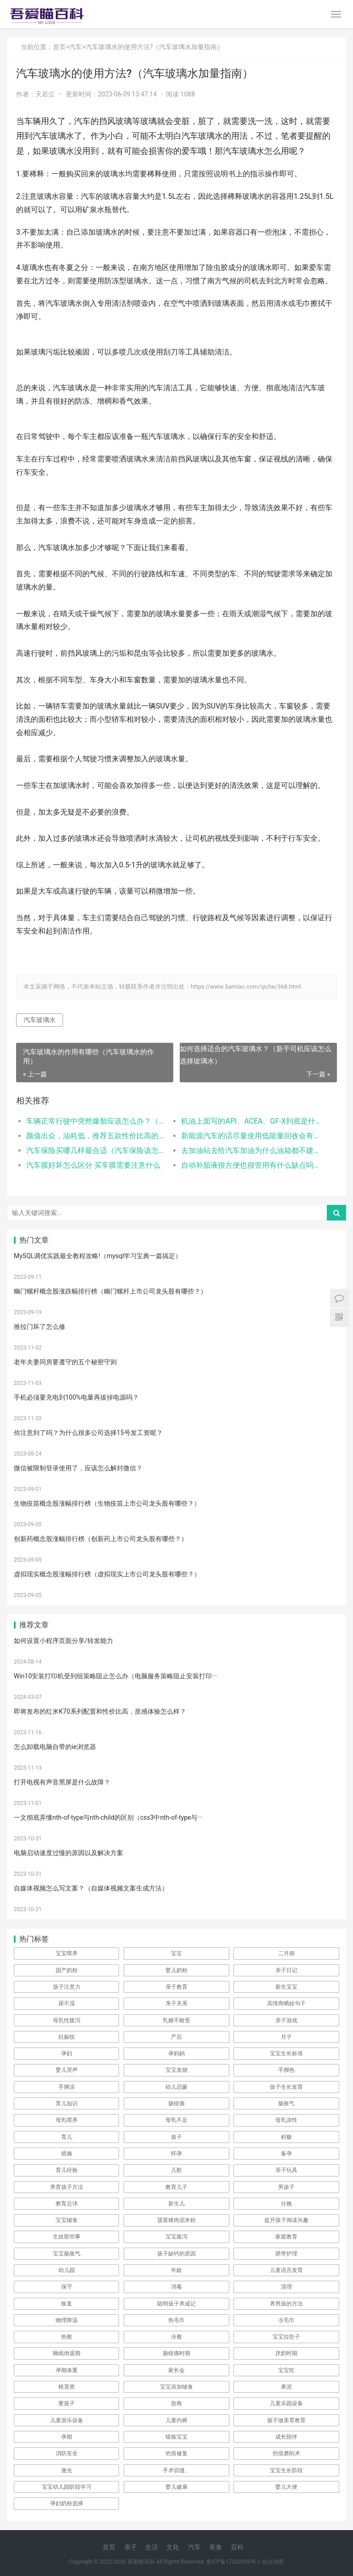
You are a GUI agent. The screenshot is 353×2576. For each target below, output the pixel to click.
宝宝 (176, 1953)
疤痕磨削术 (286, 2453)
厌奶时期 (286, 2353)
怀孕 (176, 2153)
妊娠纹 (66, 2037)
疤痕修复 (176, 2453)
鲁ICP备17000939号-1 (233, 2562)
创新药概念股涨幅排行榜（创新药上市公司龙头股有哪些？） (101, 1538)
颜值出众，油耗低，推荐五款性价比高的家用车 (96, 1135)
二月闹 (286, 1953)
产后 (176, 2037)
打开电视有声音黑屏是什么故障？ (62, 1782)
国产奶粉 (67, 1970)
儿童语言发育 (286, 2270)
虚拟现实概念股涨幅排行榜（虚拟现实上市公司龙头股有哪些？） (107, 1574)
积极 (286, 2137)
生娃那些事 (66, 2236)
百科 (237, 2547)
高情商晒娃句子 (286, 2003)
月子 (286, 2037)
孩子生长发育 (286, 2087)
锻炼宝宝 (176, 2437)
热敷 (66, 2337)
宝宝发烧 (176, 2070)
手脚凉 (66, 2087)
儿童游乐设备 (66, 2420)
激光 (66, 2470)
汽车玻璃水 (39, 1020)
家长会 (176, 2370)
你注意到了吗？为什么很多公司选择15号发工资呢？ (88, 1432)
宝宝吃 (286, 2370)
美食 (215, 2547)
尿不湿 (66, 2003)
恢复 (66, 2303)
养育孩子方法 (66, 2187)
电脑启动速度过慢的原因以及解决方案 (68, 1852)
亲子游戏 (286, 2020)
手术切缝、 (176, 2470)
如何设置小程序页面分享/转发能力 (63, 1640)
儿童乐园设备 (286, 2403)
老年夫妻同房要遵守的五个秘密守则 (65, 1362)
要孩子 (66, 2403)
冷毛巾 (286, 2320)
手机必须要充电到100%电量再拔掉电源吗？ (76, 1397)
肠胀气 (286, 2103)
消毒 (176, 2287)
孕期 (66, 2437)
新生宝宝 (286, 1987)
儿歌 (176, 2170)
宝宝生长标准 (286, 2053)
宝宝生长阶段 (286, 2470)
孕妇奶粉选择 (66, 2503)
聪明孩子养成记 (176, 2303)
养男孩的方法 (286, 2303)
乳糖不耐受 (176, 2020)
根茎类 (66, 2387)
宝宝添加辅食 (176, 2387)
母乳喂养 (67, 2120)
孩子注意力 (66, 1987)
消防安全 (67, 2453)
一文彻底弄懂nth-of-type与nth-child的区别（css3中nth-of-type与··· (108, 1817)
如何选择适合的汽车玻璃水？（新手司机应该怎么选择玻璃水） (255, 1055)
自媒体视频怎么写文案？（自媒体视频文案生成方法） (91, 1888)
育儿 (66, 2137)
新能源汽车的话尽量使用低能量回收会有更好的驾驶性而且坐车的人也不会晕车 (251, 1135)
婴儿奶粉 (176, 1970)
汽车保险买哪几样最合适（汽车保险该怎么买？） (96, 1150)
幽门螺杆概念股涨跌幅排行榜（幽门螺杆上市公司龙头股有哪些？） (110, 1291)
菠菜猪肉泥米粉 (176, 2220)
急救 (176, 2403)
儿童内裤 (176, 2420)
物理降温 (67, 2320)
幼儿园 (66, 2270)
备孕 (286, 2153)
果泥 (286, 2387)
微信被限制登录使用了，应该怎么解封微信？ (78, 1468)
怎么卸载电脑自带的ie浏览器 (55, 1746)
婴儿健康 (176, 2487)
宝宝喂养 (67, 1953)
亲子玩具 (286, 2170)
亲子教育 (176, 1987)
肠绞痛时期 (176, 2353)
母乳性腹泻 (66, 2020)
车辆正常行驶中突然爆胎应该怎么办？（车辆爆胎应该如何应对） (96, 1121)
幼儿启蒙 (176, 2087)
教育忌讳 (67, 2203)
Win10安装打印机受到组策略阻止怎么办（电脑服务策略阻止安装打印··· (115, 1676)
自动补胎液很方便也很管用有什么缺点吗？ (251, 1165)
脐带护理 (286, 2253)
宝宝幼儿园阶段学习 (66, 2487)
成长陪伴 (286, 2437)
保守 (66, 2287)
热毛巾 (176, 2320)
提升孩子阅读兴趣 (286, 2220)
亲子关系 (176, 2003)
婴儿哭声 (67, 2070)
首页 (59, 47)
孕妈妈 (176, 2053)
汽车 (75, 47)
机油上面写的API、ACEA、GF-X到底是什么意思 (251, 1121)
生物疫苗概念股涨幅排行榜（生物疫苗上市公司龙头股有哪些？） (107, 1503)
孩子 (176, 2137)
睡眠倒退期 (66, 2353)
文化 (172, 2547)
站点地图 (273, 2562)
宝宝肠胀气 (66, 2253)
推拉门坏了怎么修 (39, 1326)
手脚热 (286, 2070)
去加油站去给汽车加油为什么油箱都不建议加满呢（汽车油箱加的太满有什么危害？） (251, 1150)
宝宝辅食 (67, 2220)
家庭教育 (286, 2236)
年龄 (176, 2270)
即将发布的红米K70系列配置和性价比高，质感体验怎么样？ (100, 1711)
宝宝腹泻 (176, 2236)
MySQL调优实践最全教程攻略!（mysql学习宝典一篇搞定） (98, 1256)
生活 (151, 2547)
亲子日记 (286, 1970)
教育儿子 (176, 2187)
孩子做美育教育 (286, 2420)
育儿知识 (67, 2103)
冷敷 (176, 2337)
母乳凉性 (286, 2120)
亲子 (130, 2547)
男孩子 (286, 2187)
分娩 (286, 2203)
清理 (286, 2287)
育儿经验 (67, 2170)
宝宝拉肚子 (286, 2337)
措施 (66, 2153)
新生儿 (176, 2203)
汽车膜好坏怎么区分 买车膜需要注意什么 (93, 1165)
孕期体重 (67, 2370)
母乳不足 (176, 2120)
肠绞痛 (176, 2103)
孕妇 (66, 2053)
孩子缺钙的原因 (176, 2253)
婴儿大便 (286, 2487)
